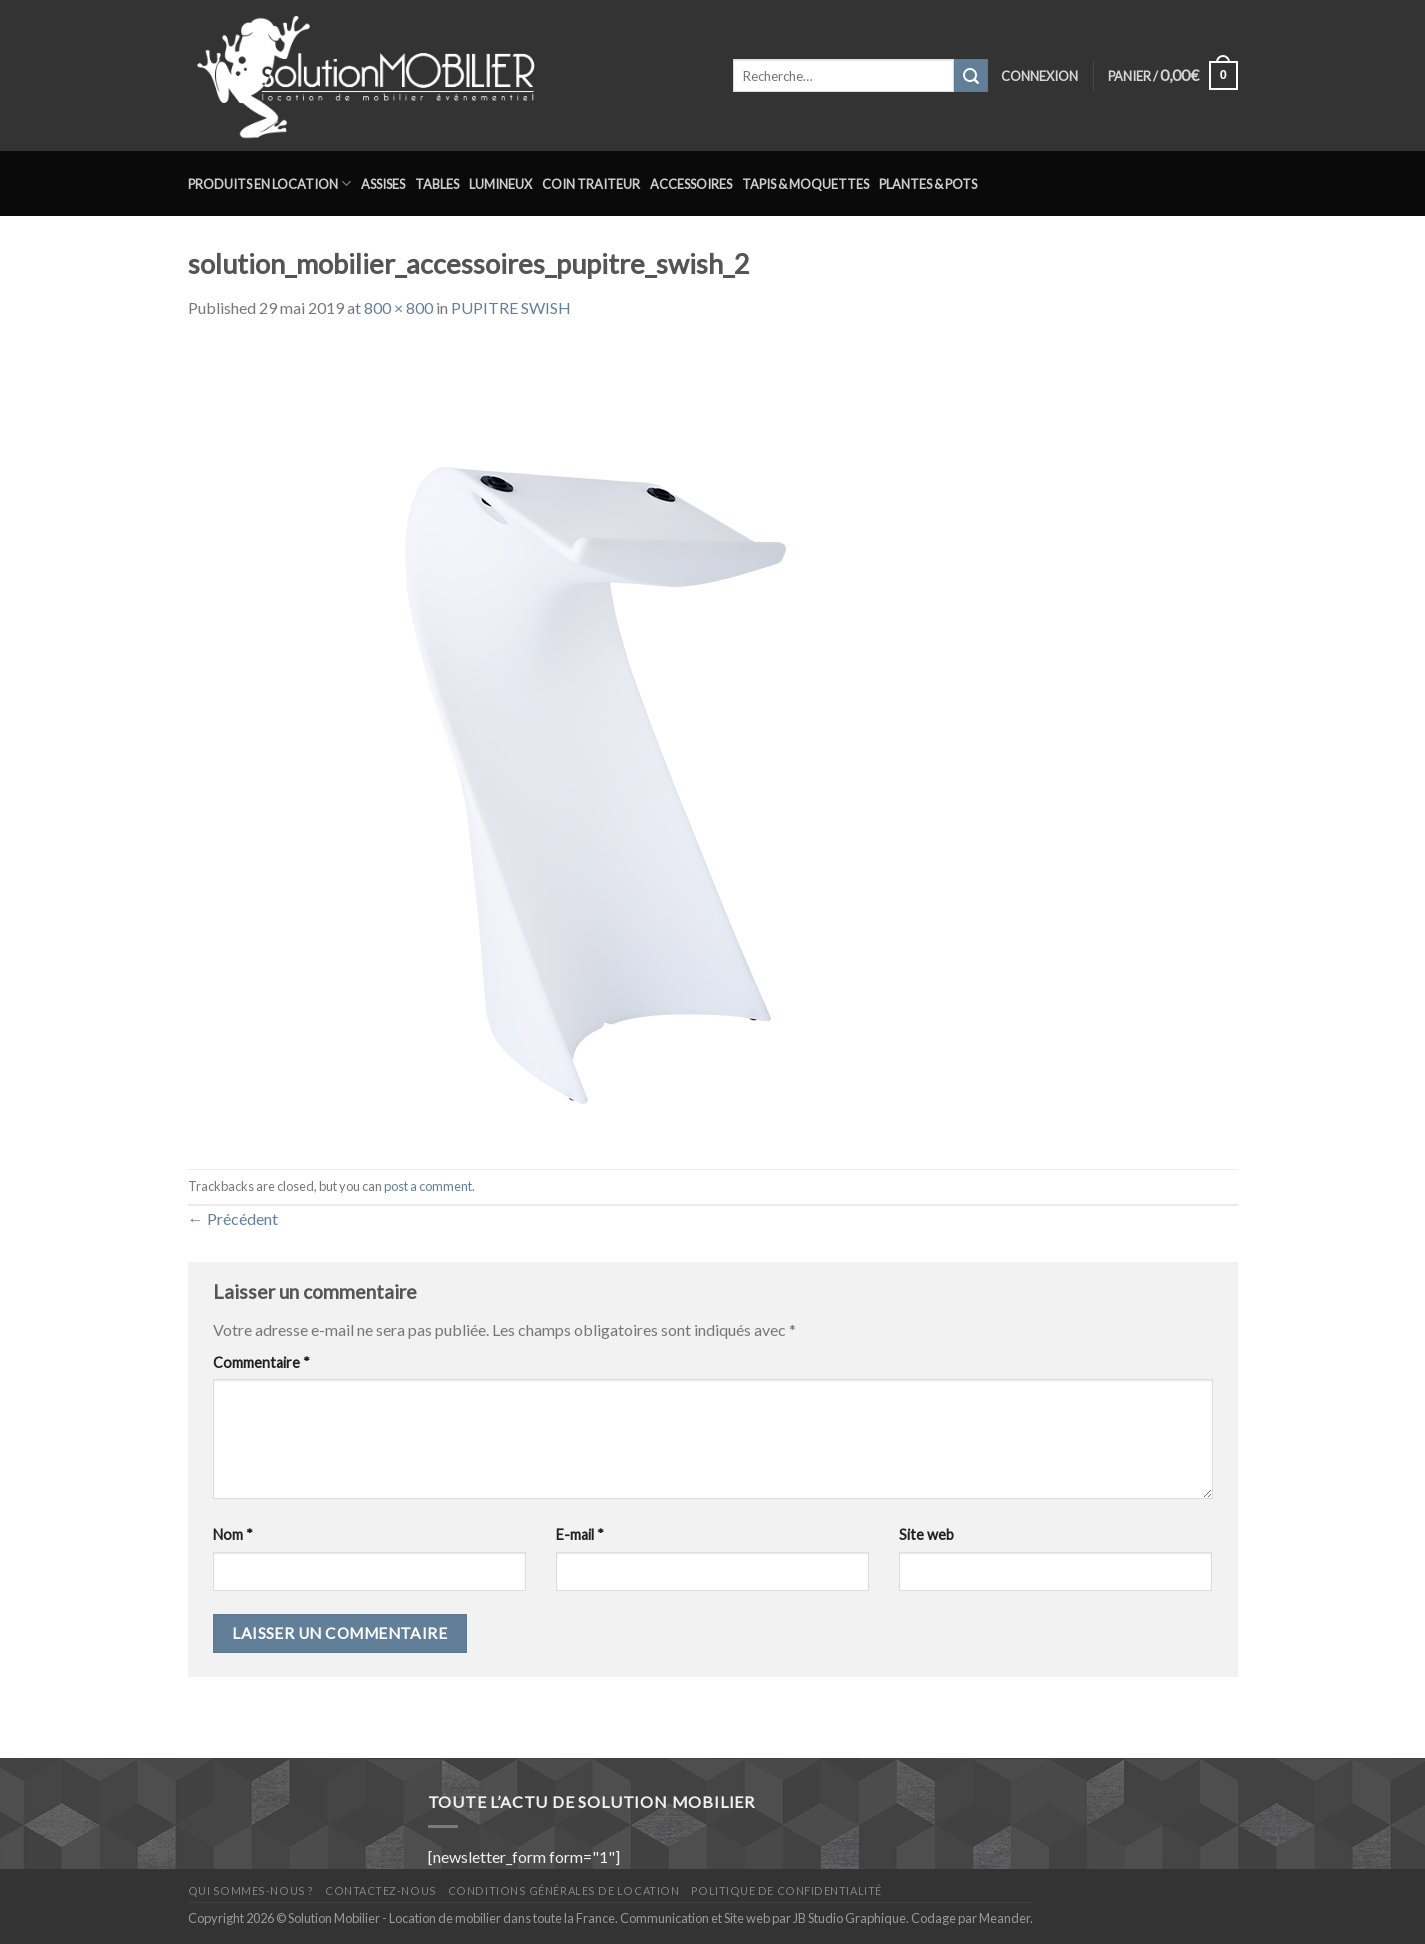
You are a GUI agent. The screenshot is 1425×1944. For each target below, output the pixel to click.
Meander (1004, 1918)
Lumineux (500, 184)
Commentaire (261, 1362)
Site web (926, 1534)
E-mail (580, 1534)
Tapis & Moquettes (805, 184)
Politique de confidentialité (786, 1890)
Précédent (233, 1218)
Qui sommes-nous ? (251, 1890)
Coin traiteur (591, 184)
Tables (437, 184)
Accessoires (691, 184)
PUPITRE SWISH (511, 307)
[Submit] (971, 76)
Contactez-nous (381, 1890)
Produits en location (269, 183)
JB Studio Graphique (849, 1918)
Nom (233, 1534)
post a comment (428, 1186)
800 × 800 (398, 307)
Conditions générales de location (563, 1890)
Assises (383, 184)
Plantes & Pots (928, 184)
